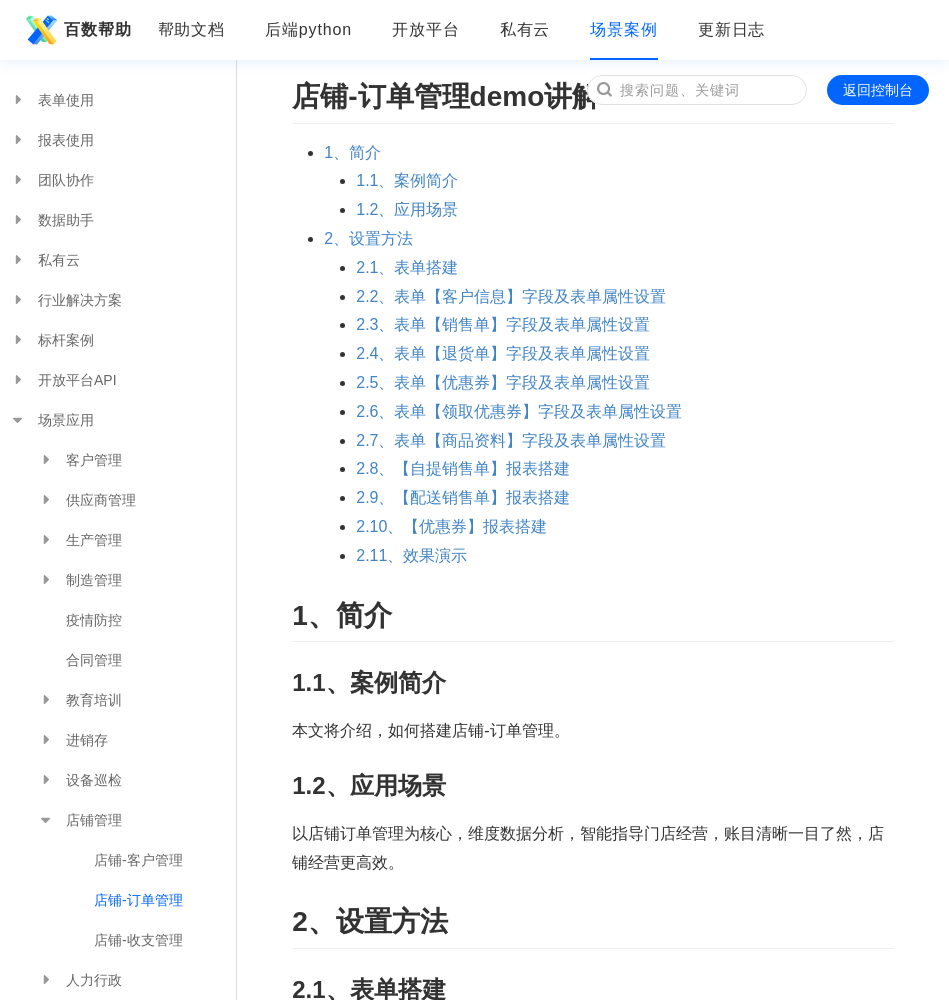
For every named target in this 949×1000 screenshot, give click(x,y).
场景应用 (52, 420)
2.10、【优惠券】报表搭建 (451, 526)
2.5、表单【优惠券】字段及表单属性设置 (503, 382)
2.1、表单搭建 (407, 267)
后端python (308, 29)
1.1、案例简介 (407, 180)
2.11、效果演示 (411, 555)
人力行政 (80, 980)
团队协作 (52, 180)
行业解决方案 (66, 300)
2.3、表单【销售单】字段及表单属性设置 (503, 324)
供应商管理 (87, 500)
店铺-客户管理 (138, 860)
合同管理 (94, 660)
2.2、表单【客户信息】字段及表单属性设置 (511, 296)
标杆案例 (52, 340)
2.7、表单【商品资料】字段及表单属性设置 (511, 440)
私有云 (525, 29)
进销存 (73, 740)
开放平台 (426, 29)
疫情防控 (94, 620)
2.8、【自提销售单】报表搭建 (463, 468)
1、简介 (352, 152)
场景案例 (624, 29)
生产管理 (80, 540)
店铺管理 (80, 820)
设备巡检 (80, 780)
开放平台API (63, 380)
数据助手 (52, 220)
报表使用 (52, 140)
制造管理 (80, 580)
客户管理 (80, 460)
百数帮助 (76, 30)
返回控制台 (878, 90)
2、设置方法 (368, 238)
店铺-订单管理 (138, 900)
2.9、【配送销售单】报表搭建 (463, 497)
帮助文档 (192, 29)
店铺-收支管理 (138, 940)
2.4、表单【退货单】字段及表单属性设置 (503, 353)
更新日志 (732, 29)
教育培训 (80, 700)
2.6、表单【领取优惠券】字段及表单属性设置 (519, 411)
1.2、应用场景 (407, 209)
